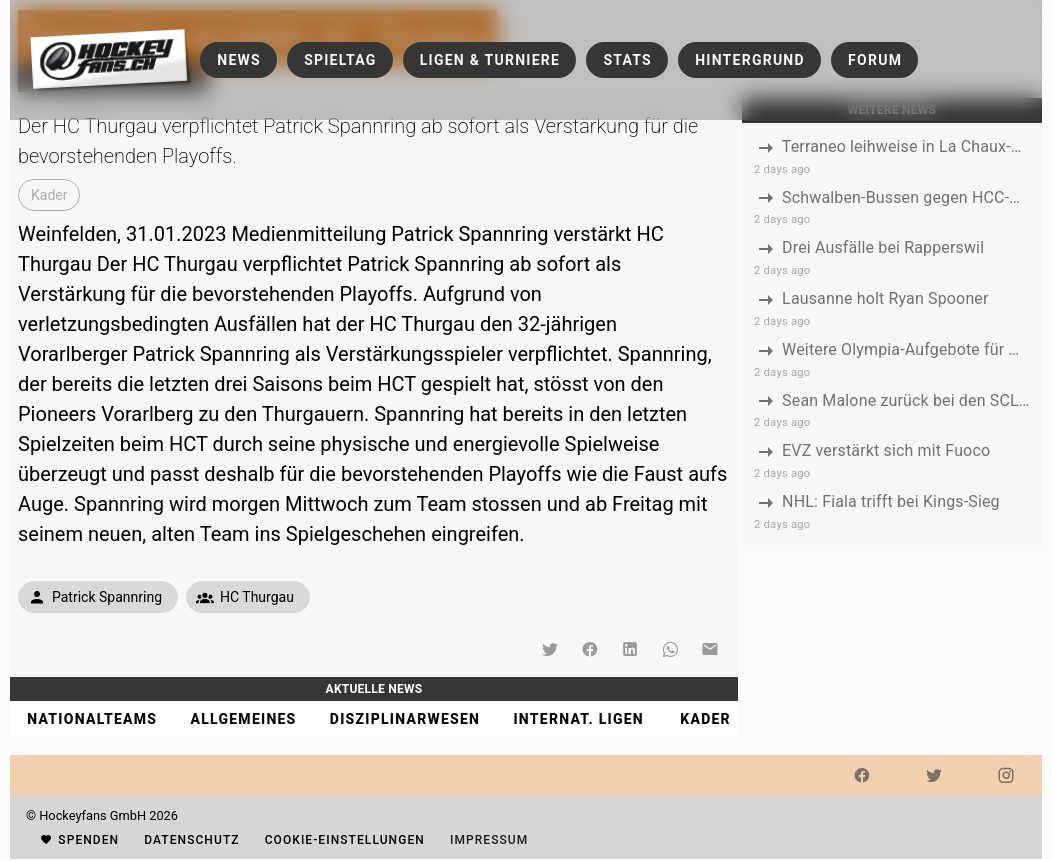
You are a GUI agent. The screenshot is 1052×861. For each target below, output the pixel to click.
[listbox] (892, 334)
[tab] (91, 719)
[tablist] (374, 719)
